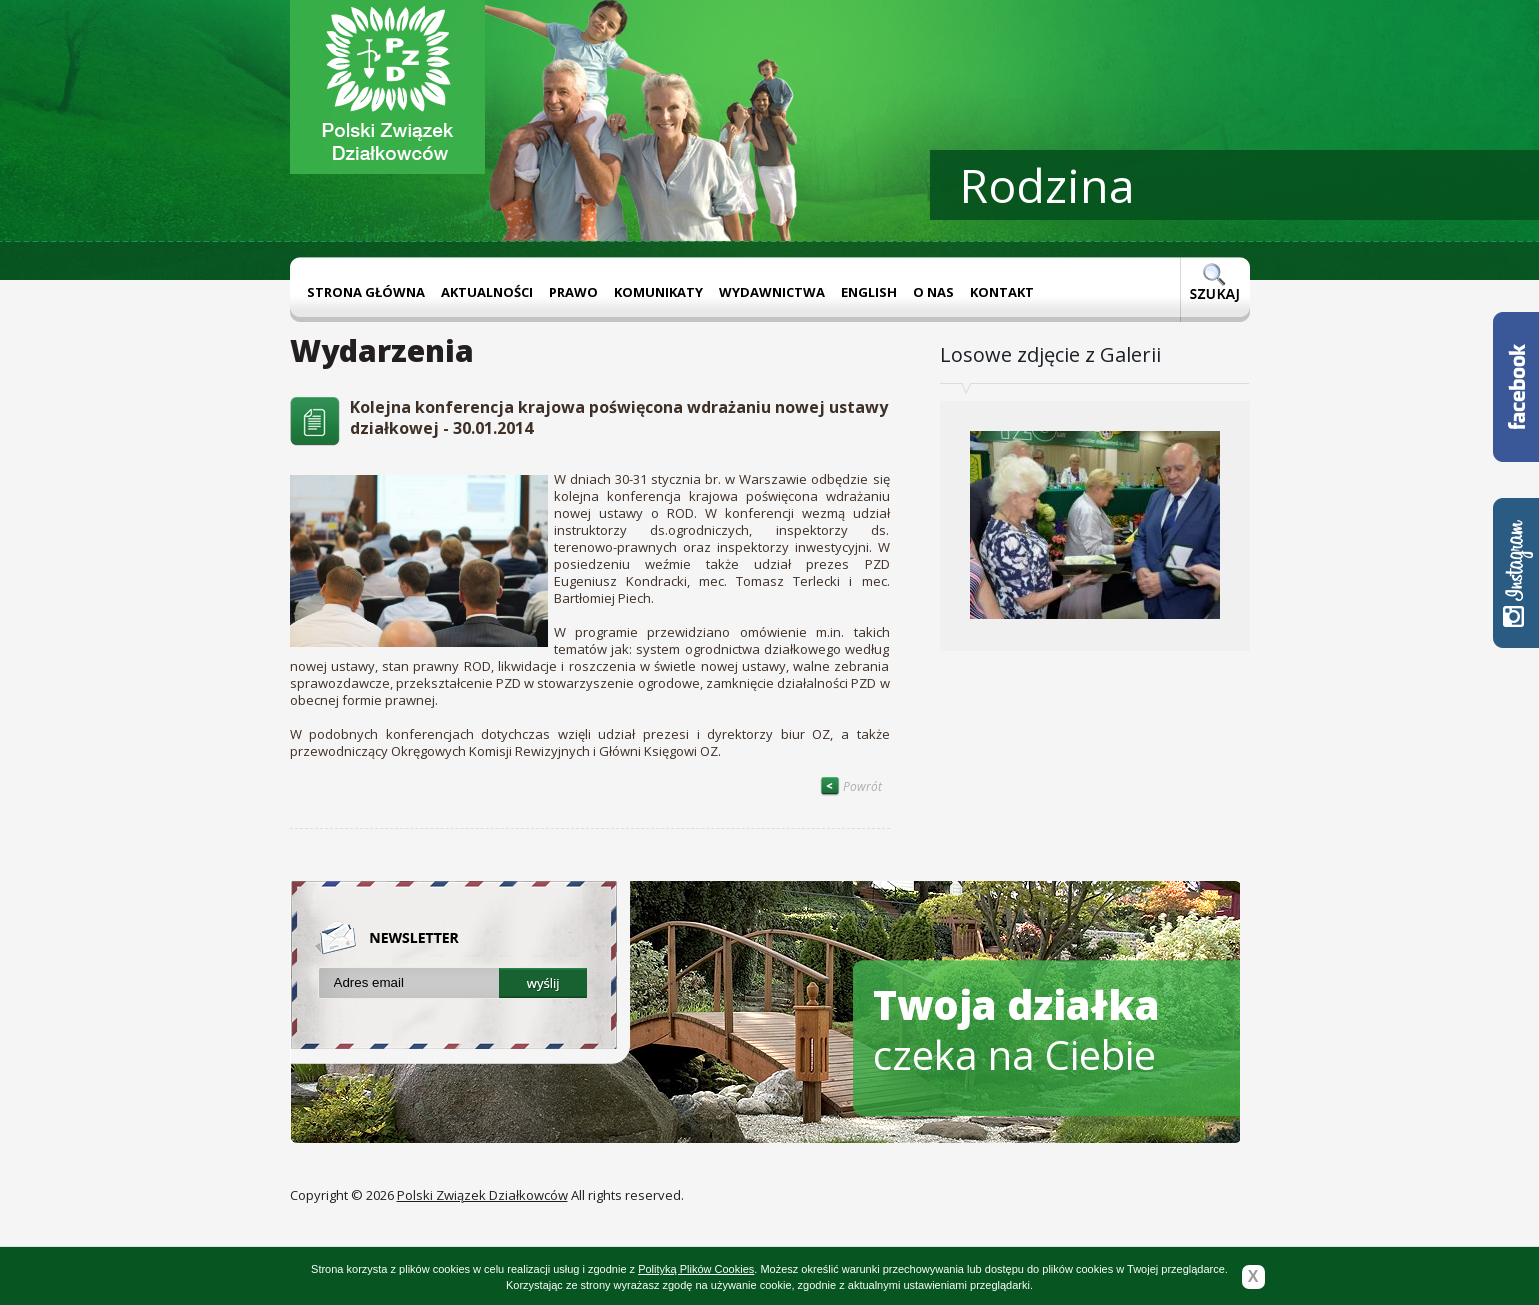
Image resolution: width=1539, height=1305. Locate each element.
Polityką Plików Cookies (696, 1269)
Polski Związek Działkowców (482, 1195)
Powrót (851, 786)
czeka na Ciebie (1016, 1029)
